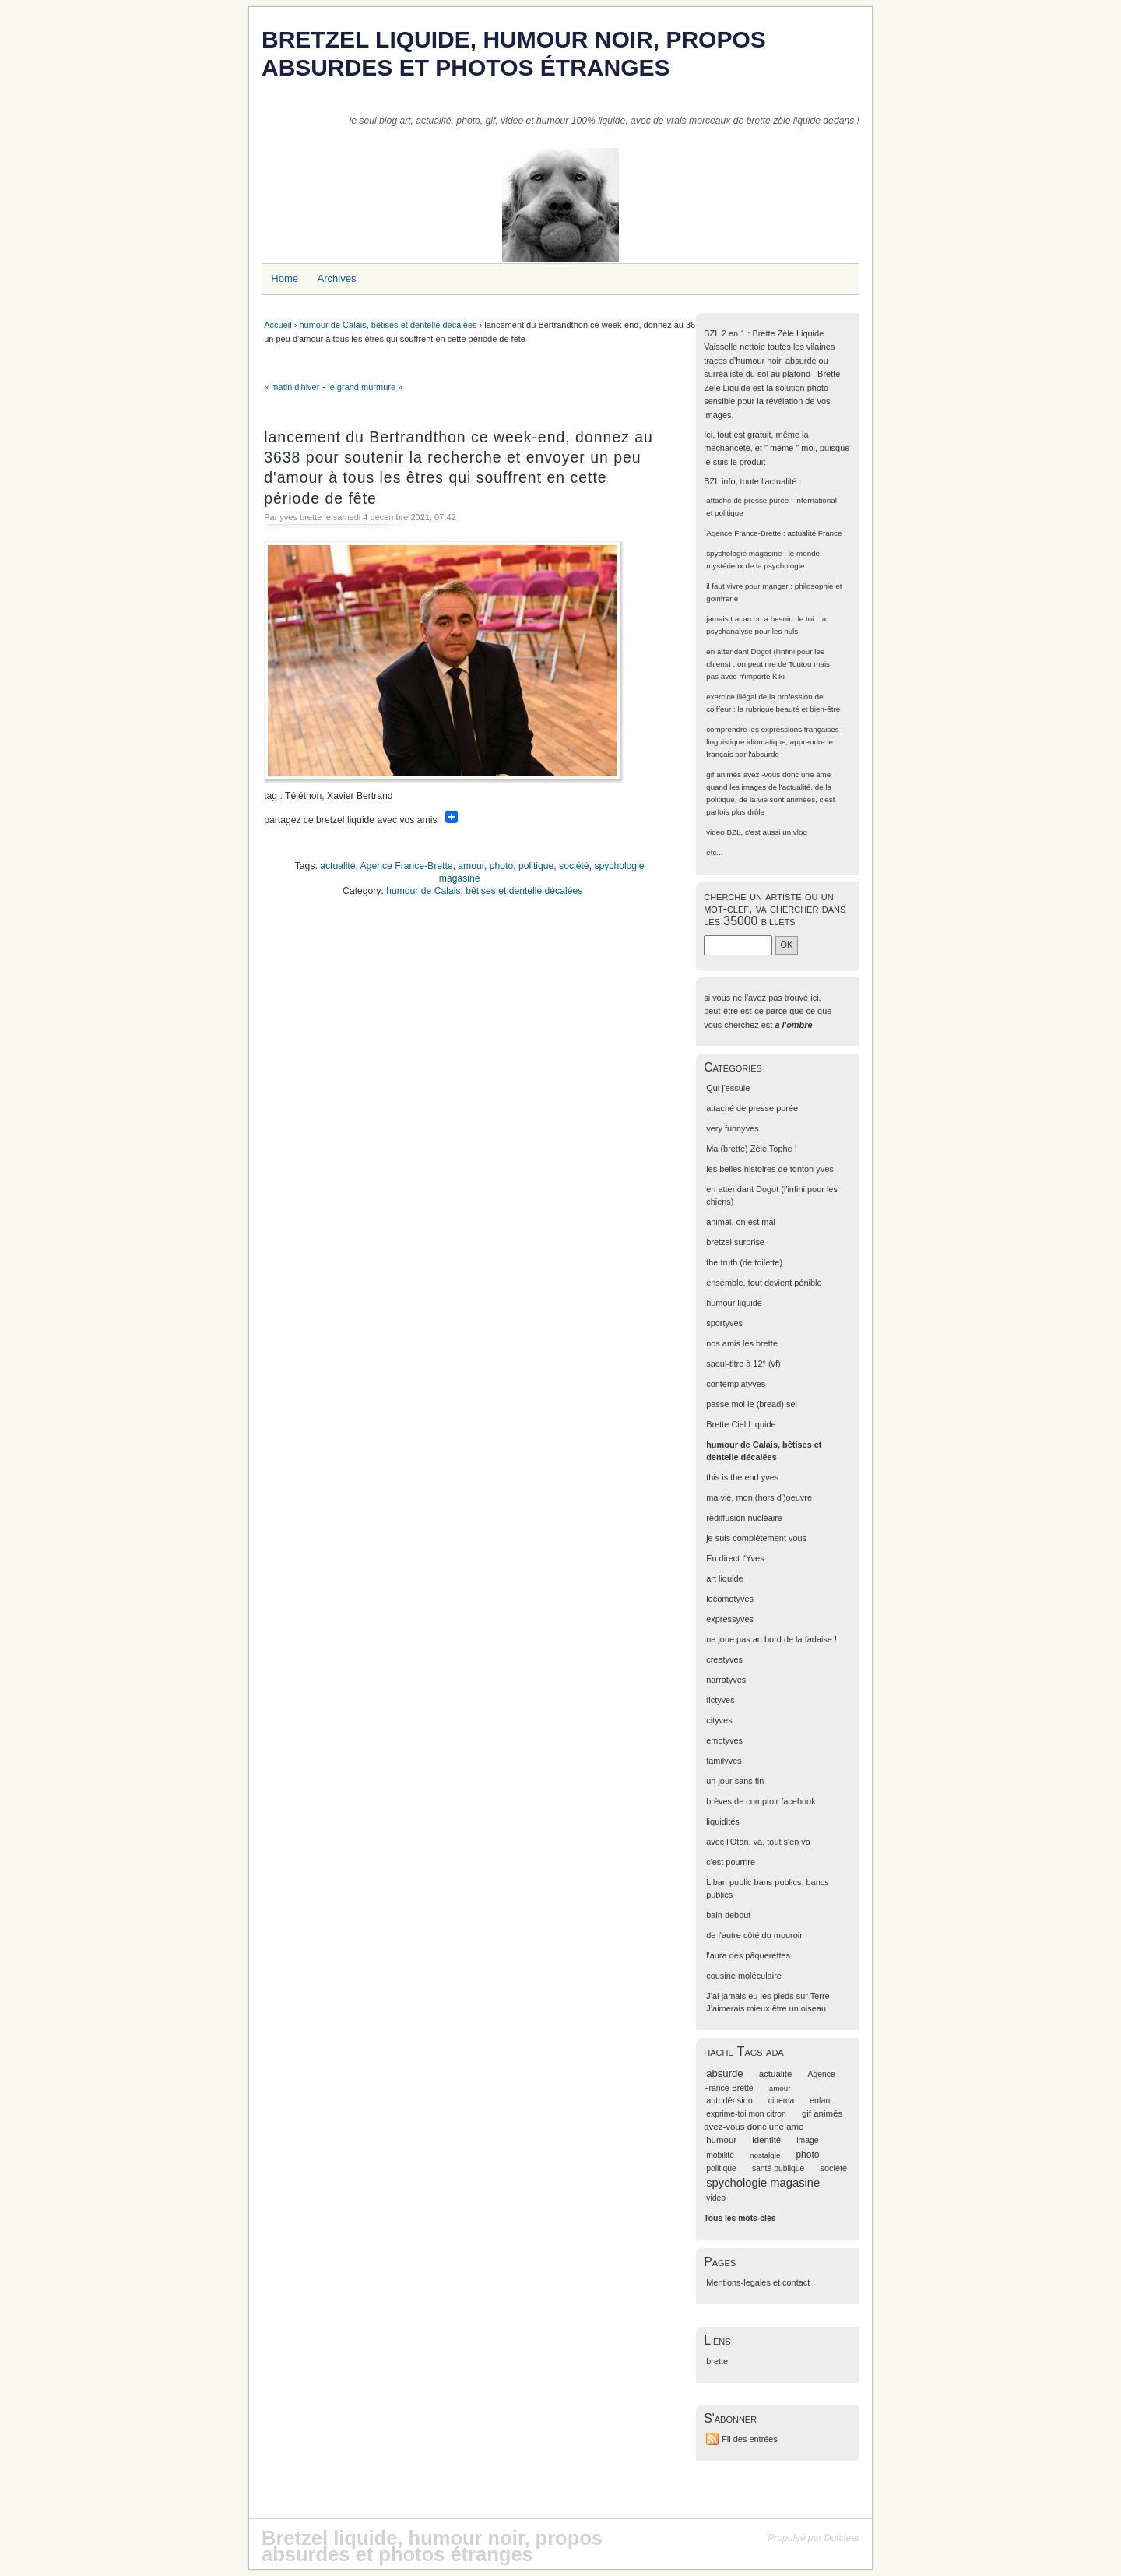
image (807, 2140)
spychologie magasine (744, 553)
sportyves (724, 1323)
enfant (821, 2100)
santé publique (778, 2168)
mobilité (720, 2155)
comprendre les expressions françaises (772, 729)
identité (766, 2140)
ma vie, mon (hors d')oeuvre (759, 1497)
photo (501, 865)
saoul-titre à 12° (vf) (743, 1363)
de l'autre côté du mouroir (754, 1935)
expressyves (730, 1619)
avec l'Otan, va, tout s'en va (758, 1841)
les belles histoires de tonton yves (770, 1169)
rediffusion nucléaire (744, 1517)
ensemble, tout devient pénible (763, 1282)
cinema (781, 2100)
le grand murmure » (365, 387)
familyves (724, 1760)
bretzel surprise (735, 1242)
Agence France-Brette (406, 865)
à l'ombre (793, 1024)
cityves (719, 1720)
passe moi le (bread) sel (751, 1404)
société (574, 865)
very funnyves (732, 1128)
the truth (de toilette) (744, 1262)
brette (717, 2361)
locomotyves (730, 1598)
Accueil (277, 324)
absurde (724, 2073)
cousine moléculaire (744, 1975)
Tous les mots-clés (739, 2218)
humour (721, 2140)
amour (471, 865)
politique (535, 865)
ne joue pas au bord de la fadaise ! (771, 1639)
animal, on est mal (740, 1221)
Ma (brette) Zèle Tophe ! (751, 1148)
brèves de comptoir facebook (760, 1801)
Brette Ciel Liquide (740, 1424)
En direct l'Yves (735, 1558)
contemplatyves (735, 1383)
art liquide (724, 1578)
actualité (337, 865)
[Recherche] (738, 945)
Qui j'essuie (728, 1088)
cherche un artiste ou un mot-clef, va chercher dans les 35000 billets (774, 908)
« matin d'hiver (291, 387)
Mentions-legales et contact (758, 2282)
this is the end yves (742, 1477)
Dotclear (841, 2537)
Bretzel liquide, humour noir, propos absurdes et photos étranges (514, 53)
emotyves (724, 1740)
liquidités (723, 1821)
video (715, 832)
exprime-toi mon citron (746, 2114)
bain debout (728, 1915)
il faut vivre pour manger (747, 586)
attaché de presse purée (747, 500)
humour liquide (734, 1302)
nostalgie (765, 2155)
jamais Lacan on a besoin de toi (760, 618)
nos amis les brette (742, 1343)
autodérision (729, 2100)
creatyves (724, 1659)
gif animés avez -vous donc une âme (768, 774)
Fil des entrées (750, 2439)
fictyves (720, 1700)
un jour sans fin (735, 1781)
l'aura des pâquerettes (748, 1955)
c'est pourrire (730, 1862)
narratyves (726, 1679)
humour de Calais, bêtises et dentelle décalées (387, 324)
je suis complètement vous (756, 1538)
